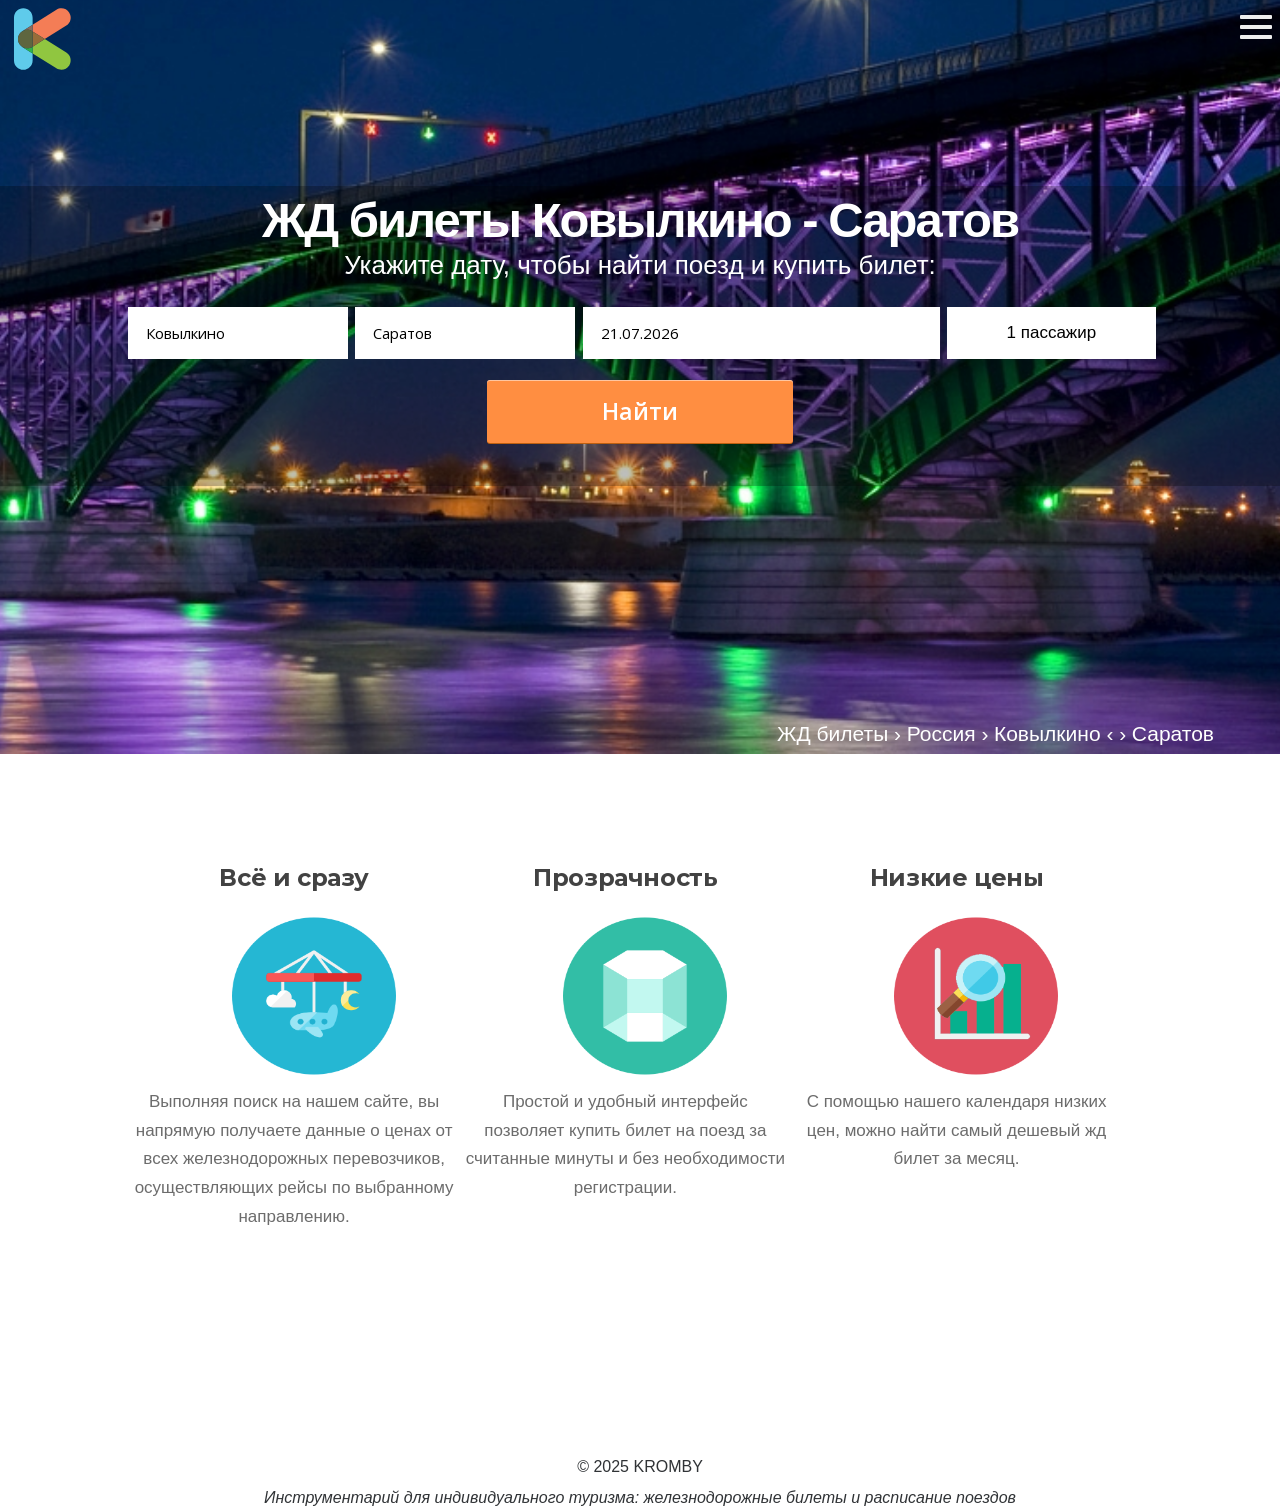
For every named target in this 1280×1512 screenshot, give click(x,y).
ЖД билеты (832, 733)
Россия (941, 733)
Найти (640, 411)
